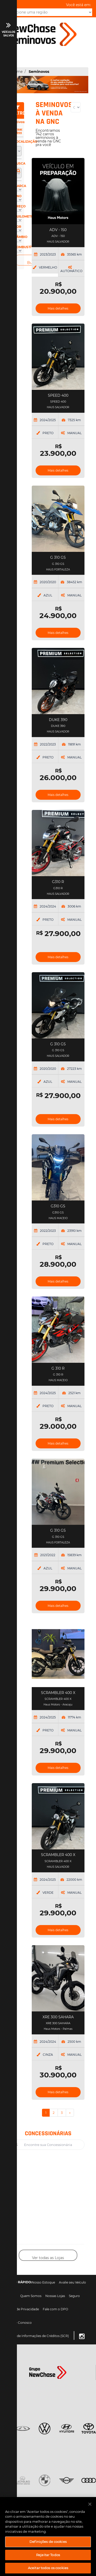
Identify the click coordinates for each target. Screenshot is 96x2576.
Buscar (33, 262)
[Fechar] (89, 2505)
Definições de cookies (48, 2543)
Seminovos (39, 71)
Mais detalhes (58, 308)
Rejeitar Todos (48, 2556)
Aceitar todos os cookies (48, 2569)
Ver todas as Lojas (48, 2257)
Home (17, 71)
